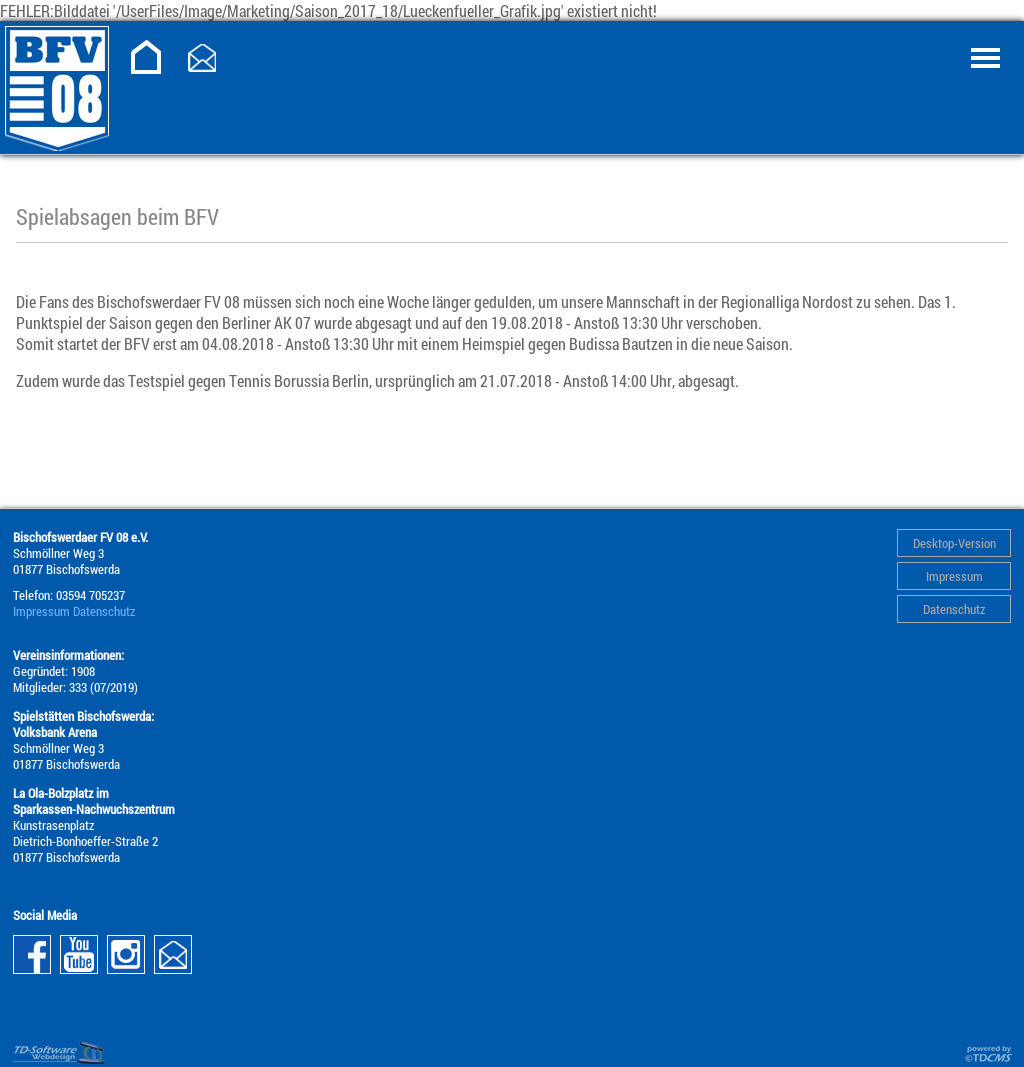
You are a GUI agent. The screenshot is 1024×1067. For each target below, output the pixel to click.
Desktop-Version (954, 543)
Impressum (954, 576)
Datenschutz (954, 609)
